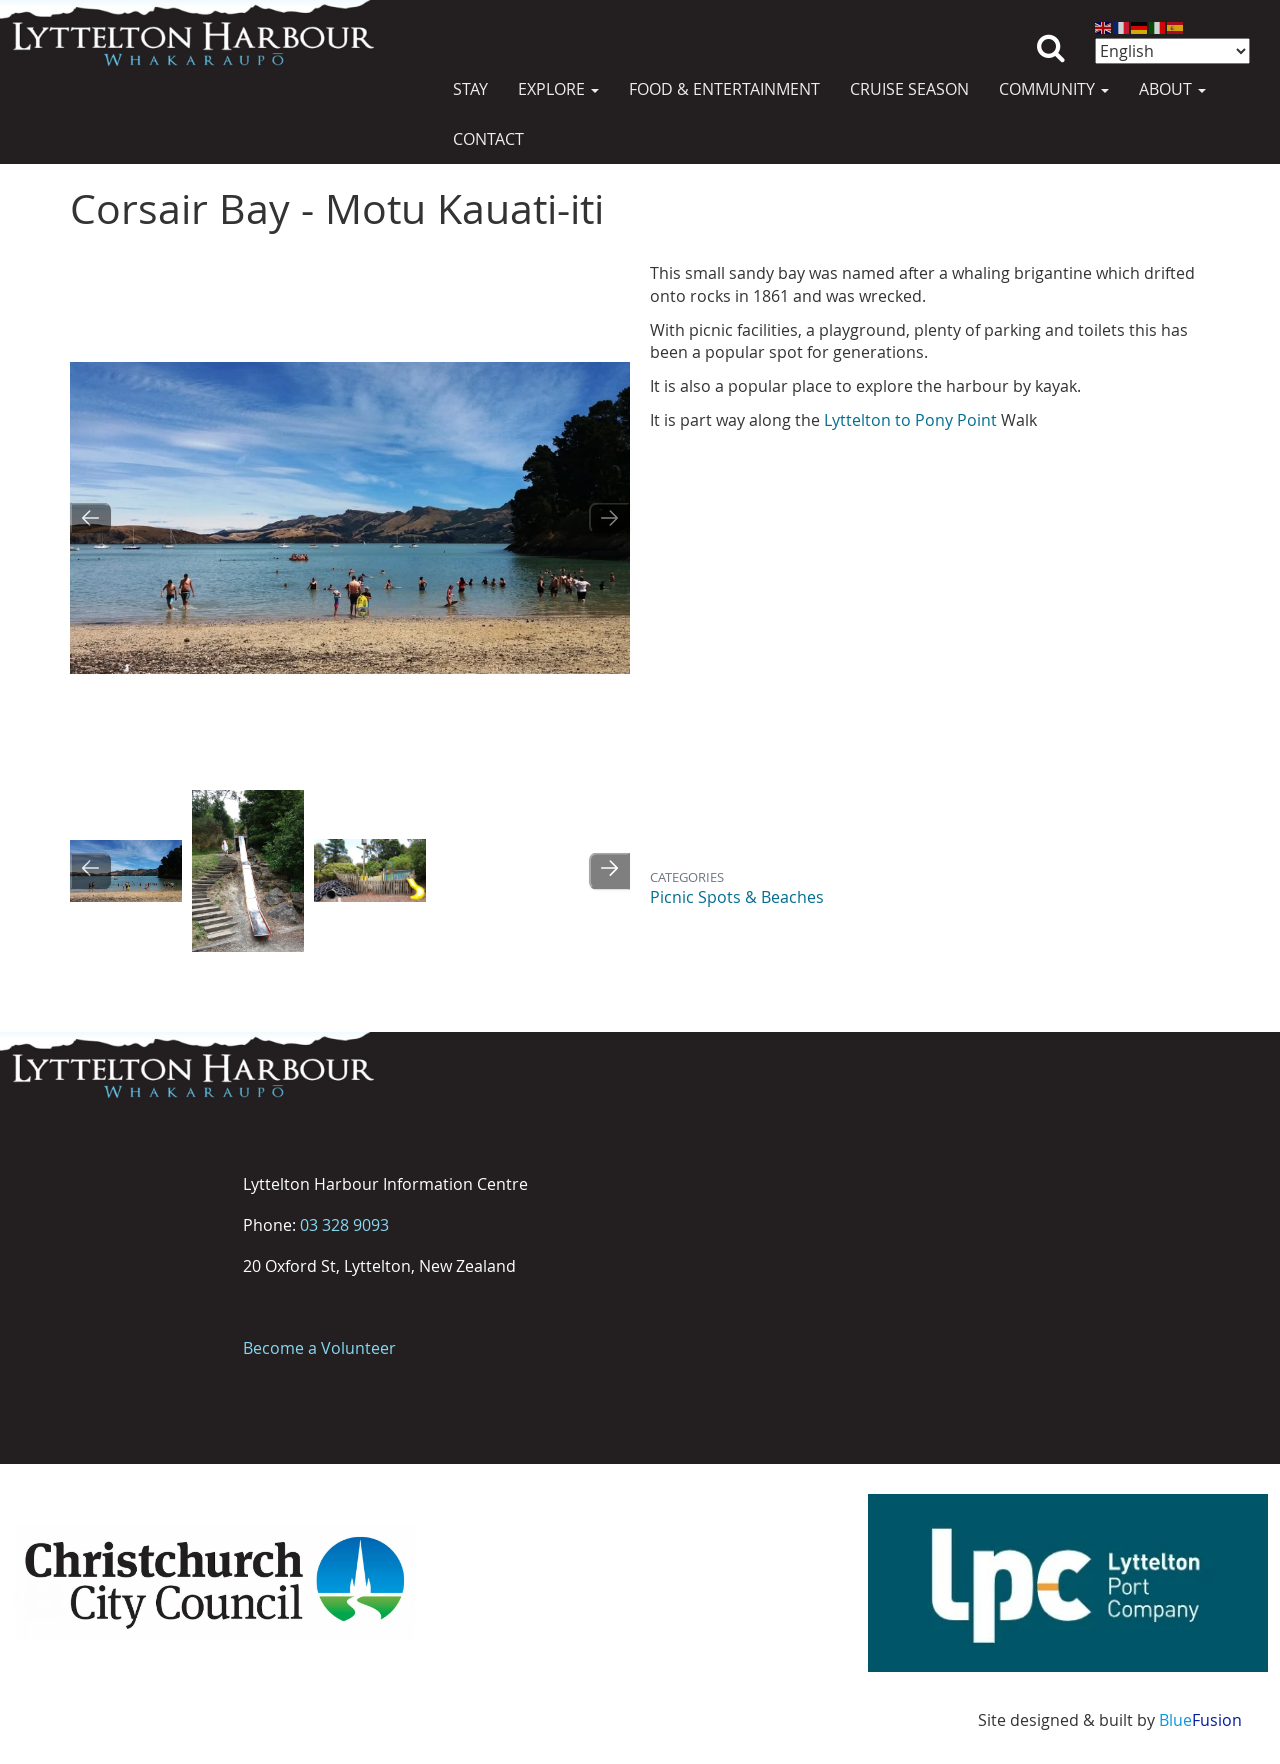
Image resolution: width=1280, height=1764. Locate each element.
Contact (488, 139)
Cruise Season (909, 89)
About (1172, 89)
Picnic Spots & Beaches (737, 897)
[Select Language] (1172, 51)
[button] (126, 871)
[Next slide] (609, 518)
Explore (558, 89)
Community (1054, 89)
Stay (470, 89)
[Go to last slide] (90, 518)
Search (1051, 32)
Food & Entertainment (724, 89)
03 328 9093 (344, 1225)
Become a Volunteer (319, 1348)
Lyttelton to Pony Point (908, 420)
